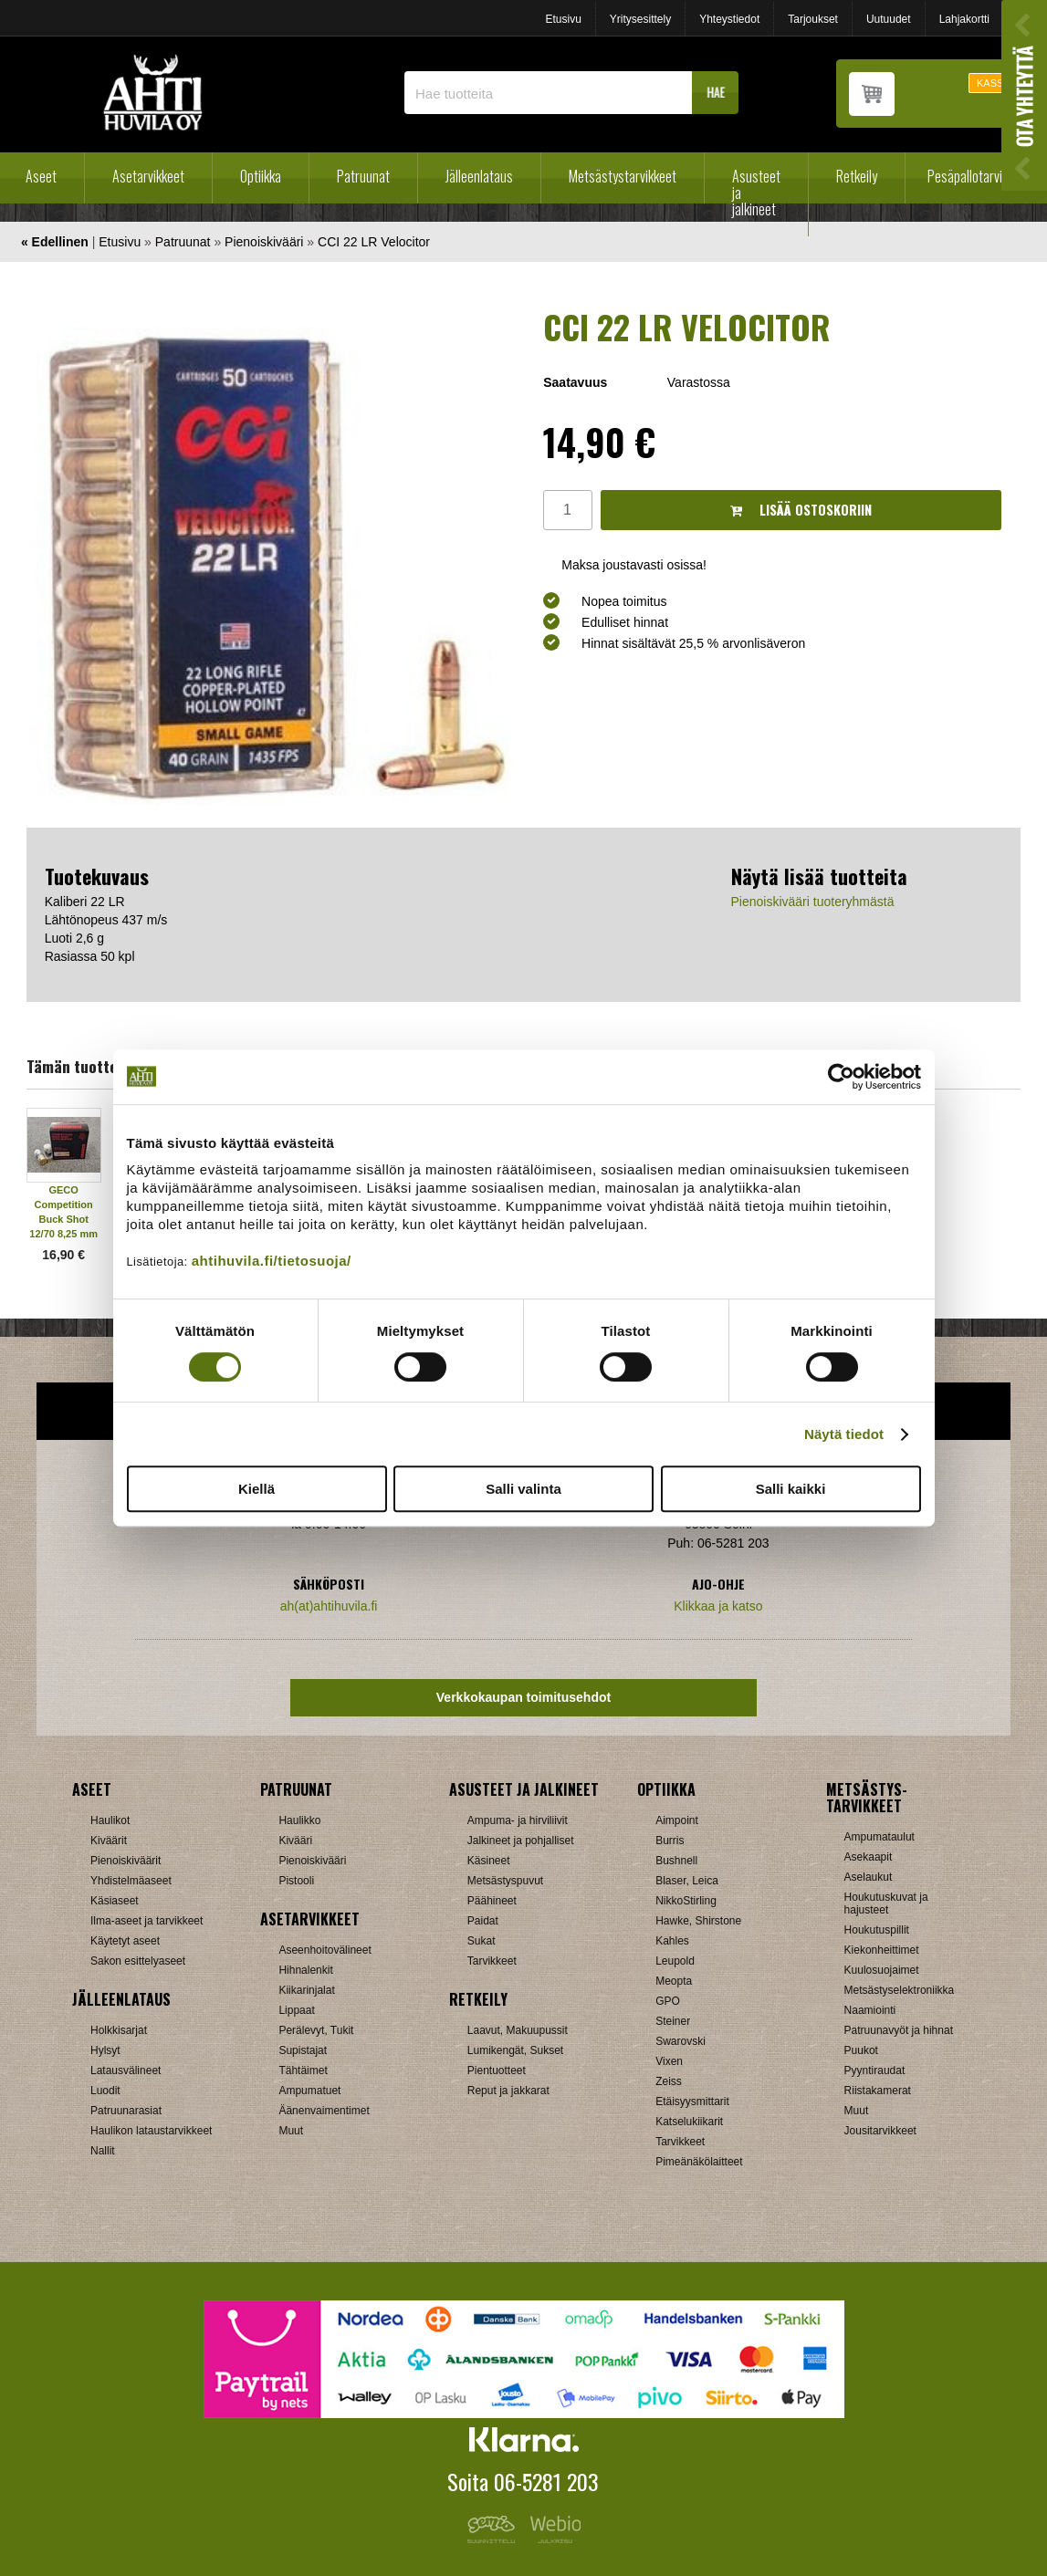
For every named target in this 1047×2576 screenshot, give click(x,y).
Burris (669, 1840)
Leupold (675, 1961)
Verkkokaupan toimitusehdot (523, 1697)
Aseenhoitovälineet (324, 1950)
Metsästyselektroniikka (899, 1990)
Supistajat (302, 2050)
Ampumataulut (879, 1836)
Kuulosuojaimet (881, 1970)
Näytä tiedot (844, 1434)
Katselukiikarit (689, 2121)
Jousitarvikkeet (880, 2130)
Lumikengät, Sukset (515, 2050)
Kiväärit (108, 1840)
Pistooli (296, 1880)
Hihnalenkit (305, 1970)
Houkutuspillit (876, 1930)
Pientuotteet (496, 2070)
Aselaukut (868, 1877)
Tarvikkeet (492, 1961)
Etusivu (563, 19)
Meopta (673, 1981)
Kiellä (256, 1489)
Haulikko (299, 1820)
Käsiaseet (114, 1900)
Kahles (672, 1941)
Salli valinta (523, 1489)
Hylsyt (105, 2050)
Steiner (672, 2021)
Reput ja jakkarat (508, 2090)
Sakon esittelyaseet (137, 1961)
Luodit (105, 2090)
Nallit (102, 2150)
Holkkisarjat (118, 2030)
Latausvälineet (125, 2070)
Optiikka (260, 176)
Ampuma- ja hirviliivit (517, 1820)
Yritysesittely (640, 19)
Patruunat (363, 176)
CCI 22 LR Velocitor (374, 242)
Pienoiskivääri (264, 242)
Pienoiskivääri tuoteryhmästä (813, 901)
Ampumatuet (309, 2090)
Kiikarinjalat (306, 1990)
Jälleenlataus (479, 176)
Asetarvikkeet (148, 176)
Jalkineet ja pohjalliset (520, 1840)
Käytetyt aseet (125, 1941)
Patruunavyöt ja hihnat (898, 2030)
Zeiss (668, 2081)
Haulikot (110, 1820)
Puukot (861, 2050)
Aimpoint (676, 1820)
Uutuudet (888, 19)
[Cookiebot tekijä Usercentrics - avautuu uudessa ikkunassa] (841, 1076)
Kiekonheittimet (881, 1950)
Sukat (481, 1941)
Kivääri (295, 1840)
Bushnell (676, 1860)
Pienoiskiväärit (125, 1860)
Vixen (669, 2061)
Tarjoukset (813, 19)
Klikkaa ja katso (718, 1606)
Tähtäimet (302, 2070)
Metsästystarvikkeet (622, 176)
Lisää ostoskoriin (801, 509)
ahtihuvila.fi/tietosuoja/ (271, 1260)
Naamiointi (870, 2010)
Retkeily (856, 176)
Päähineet (492, 1900)
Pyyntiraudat (875, 2070)
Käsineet (488, 1860)
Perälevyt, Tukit (315, 2030)
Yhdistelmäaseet (131, 1880)
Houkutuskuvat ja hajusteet (886, 1903)
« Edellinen (55, 242)
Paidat (482, 1920)
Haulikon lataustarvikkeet (151, 2130)
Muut (290, 2130)
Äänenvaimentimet (323, 2110)
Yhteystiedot (729, 19)
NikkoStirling (686, 1900)
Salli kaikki (791, 1489)
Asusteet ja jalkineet (756, 192)
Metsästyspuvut (505, 1880)
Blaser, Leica (686, 1880)
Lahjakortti (964, 19)
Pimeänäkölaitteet (698, 2161)
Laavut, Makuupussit (517, 2030)
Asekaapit (868, 1857)
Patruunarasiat (126, 2110)
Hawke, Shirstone (698, 1920)
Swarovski (680, 2041)
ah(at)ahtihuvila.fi (329, 1606)
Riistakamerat (877, 2090)
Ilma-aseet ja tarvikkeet (146, 1920)
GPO (667, 2001)
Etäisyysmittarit (692, 2101)
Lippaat (296, 2010)
